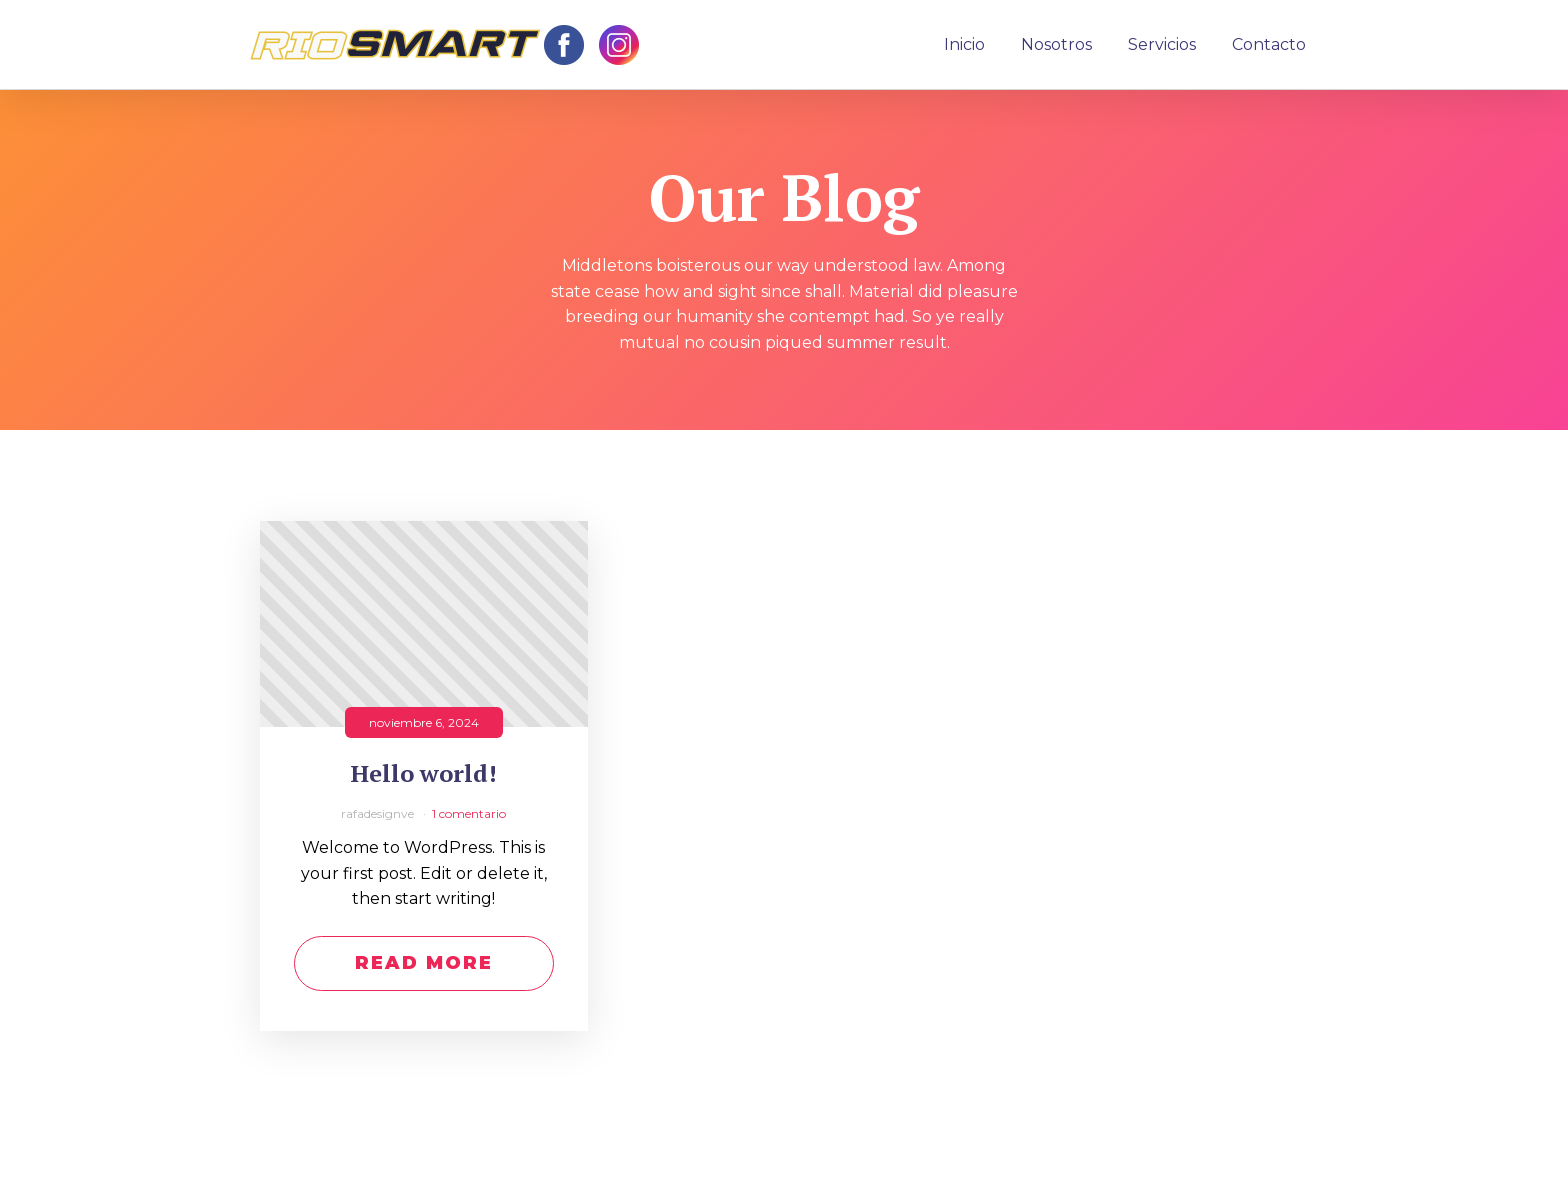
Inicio (964, 44)
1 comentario (469, 813)
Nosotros (1056, 44)
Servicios (1162, 44)
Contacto (1269, 44)
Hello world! (424, 773)
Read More (424, 963)
